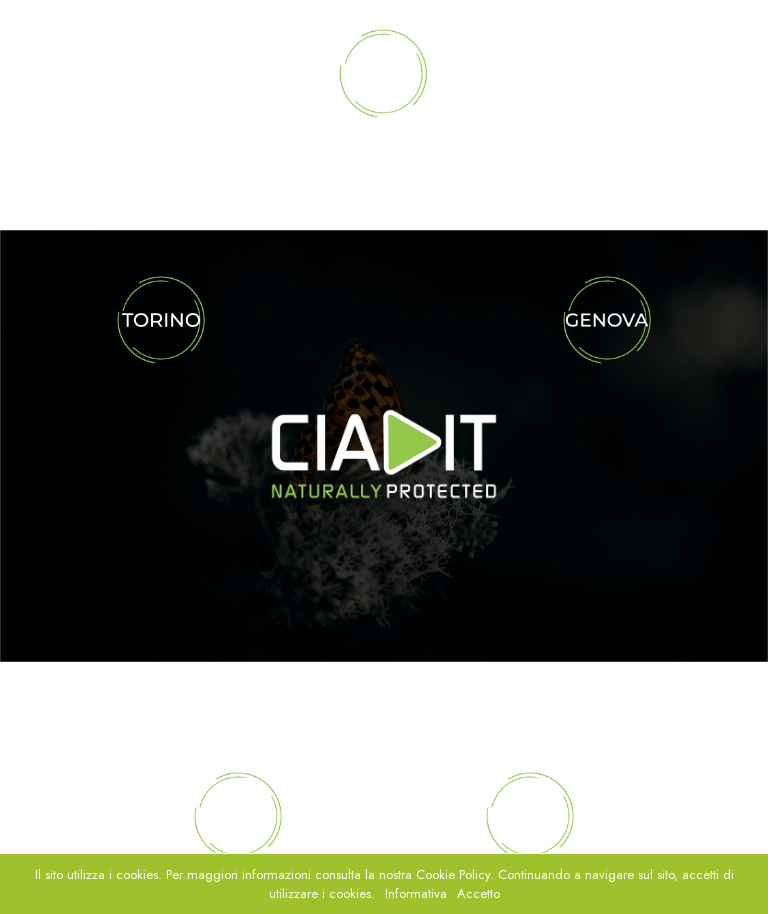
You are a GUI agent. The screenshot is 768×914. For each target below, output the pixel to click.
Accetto (478, 893)
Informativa (416, 893)
